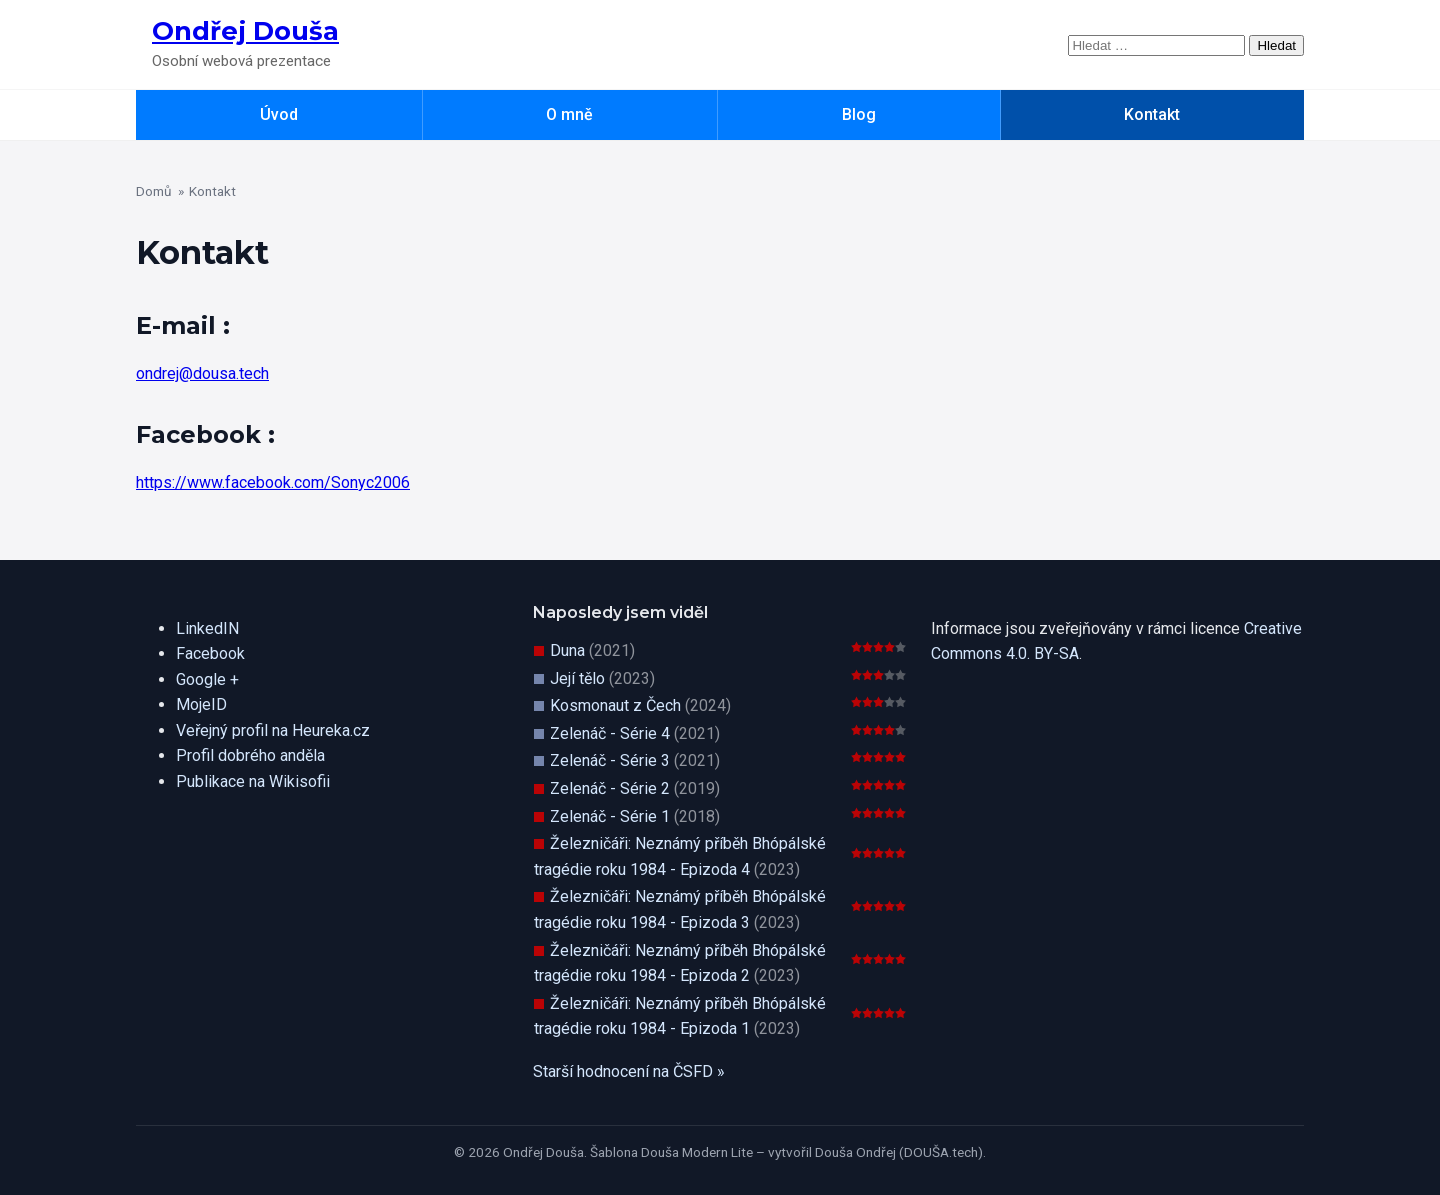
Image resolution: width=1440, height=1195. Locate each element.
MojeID (201, 704)
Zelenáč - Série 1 (610, 816)
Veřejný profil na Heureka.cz (273, 730)
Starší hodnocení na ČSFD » (629, 1071)
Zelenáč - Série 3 (610, 760)
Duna (567, 650)
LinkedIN (207, 628)
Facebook (210, 653)
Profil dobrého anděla (250, 755)
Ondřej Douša (245, 30)
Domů (154, 191)
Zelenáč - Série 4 (610, 733)
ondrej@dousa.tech (202, 373)
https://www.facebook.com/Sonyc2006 (273, 482)
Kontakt (1152, 114)
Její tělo (577, 678)
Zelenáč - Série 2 (610, 788)
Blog (859, 114)
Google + (207, 679)
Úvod (279, 114)
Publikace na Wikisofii (253, 781)
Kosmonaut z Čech (615, 705)
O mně (569, 114)
